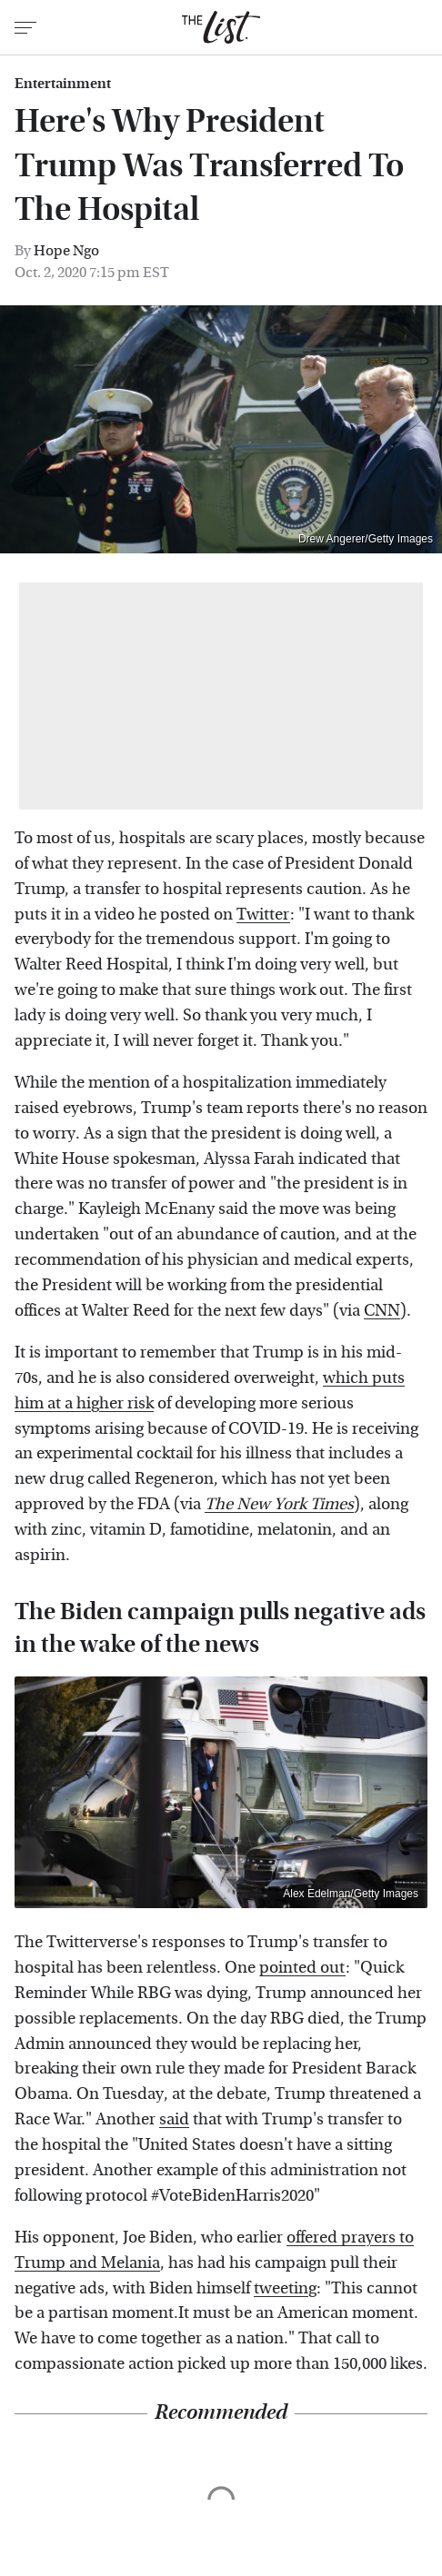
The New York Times (279, 1504)
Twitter (263, 914)
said (174, 2119)
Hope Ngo (66, 250)
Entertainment (63, 83)
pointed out (302, 1967)
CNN (382, 1310)
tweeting (285, 2288)
